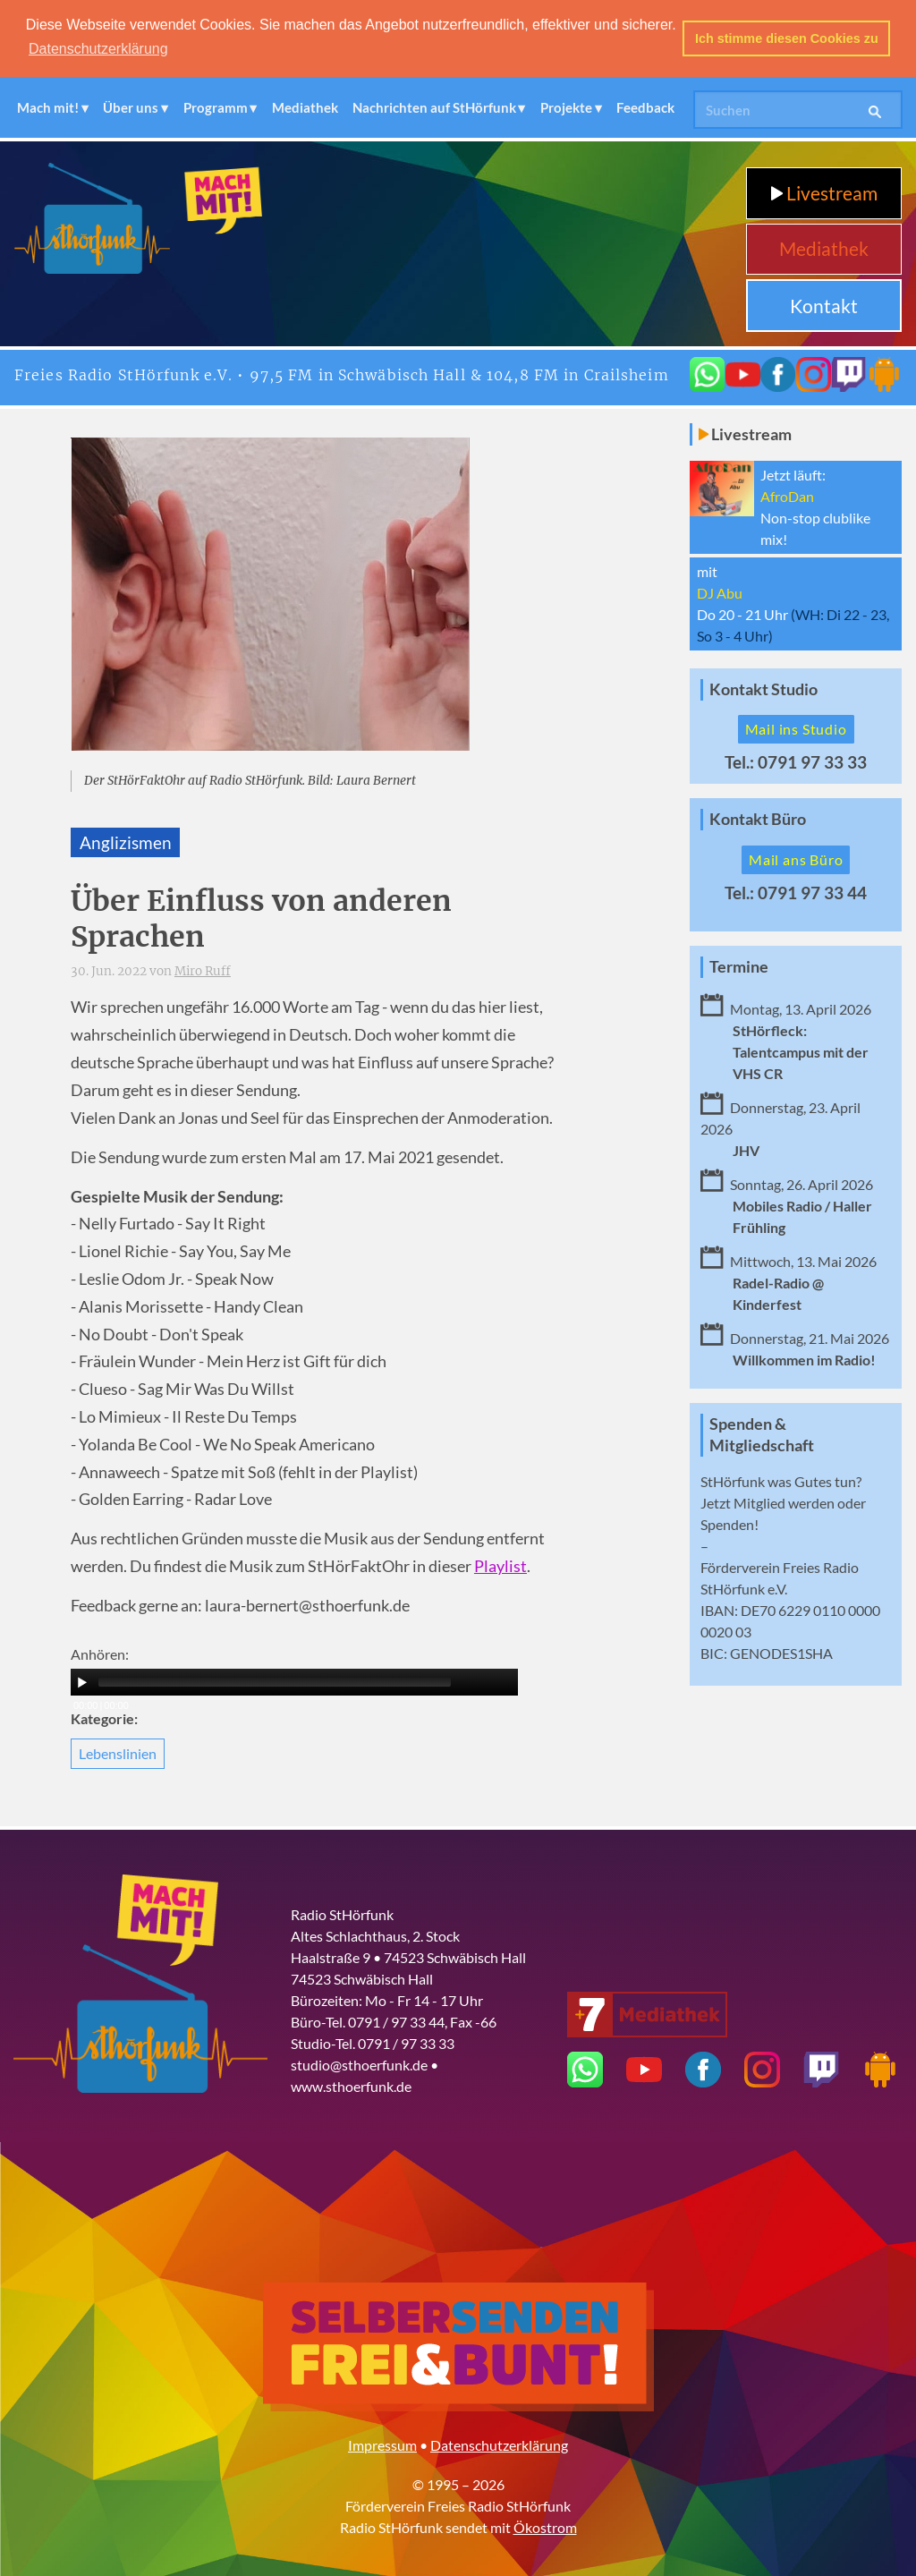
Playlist (500, 1566)
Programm (215, 106)
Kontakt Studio (763, 688)
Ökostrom (545, 2527)
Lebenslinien (118, 1752)
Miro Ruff (202, 970)
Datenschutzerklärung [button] (98, 48)
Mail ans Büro (796, 858)
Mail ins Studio (796, 728)
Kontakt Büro (757, 818)
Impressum (382, 2444)
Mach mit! (48, 106)
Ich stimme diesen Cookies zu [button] (786, 38)
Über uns (130, 106)
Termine (738, 965)
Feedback (645, 106)
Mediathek (305, 106)
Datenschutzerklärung (499, 2444)
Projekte (566, 106)
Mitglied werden (784, 1502)
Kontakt (824, 304)
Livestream (824, 192)
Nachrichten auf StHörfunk (434, 106)
